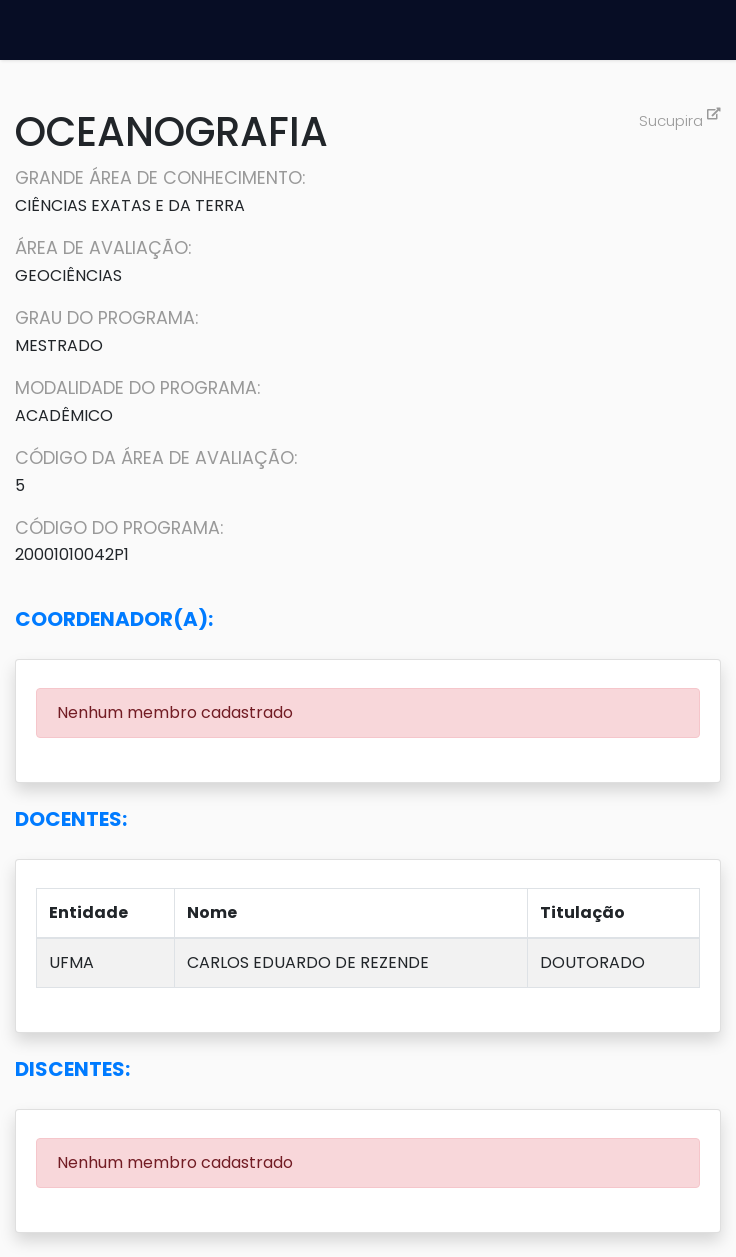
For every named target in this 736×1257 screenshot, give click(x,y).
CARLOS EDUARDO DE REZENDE (308, 962)
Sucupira (680, 121)
